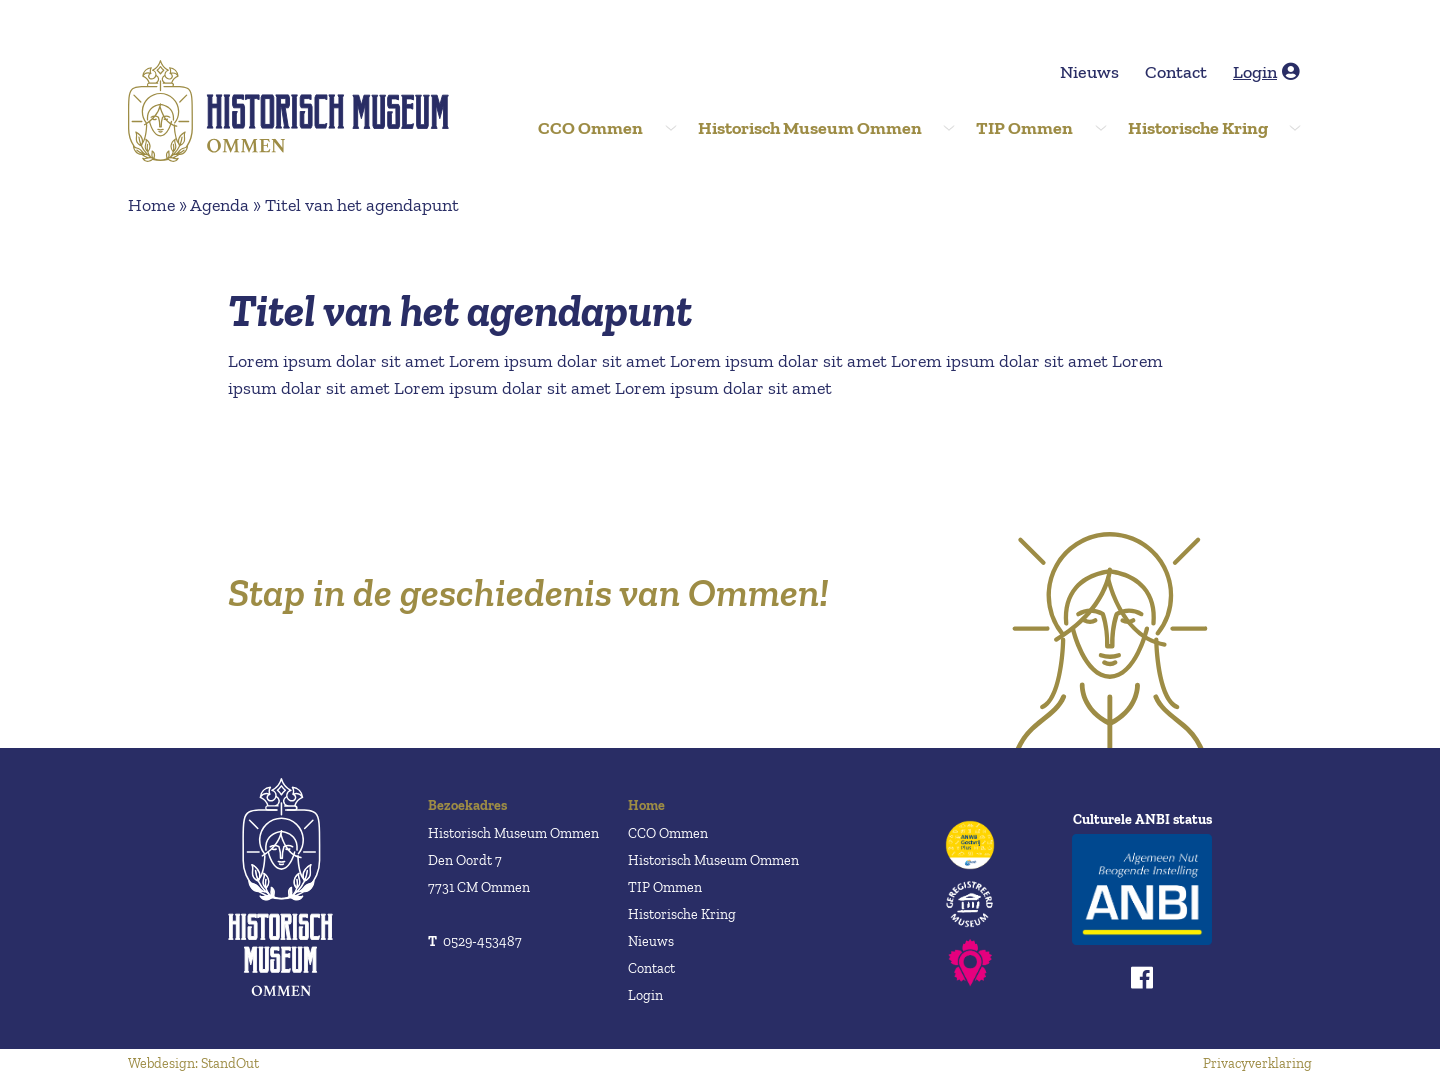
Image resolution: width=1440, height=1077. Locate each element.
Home (151, 205)
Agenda (219, 205)
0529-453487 (475, 941)
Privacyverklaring (1257, 1063)
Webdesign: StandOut (193, 1063)
